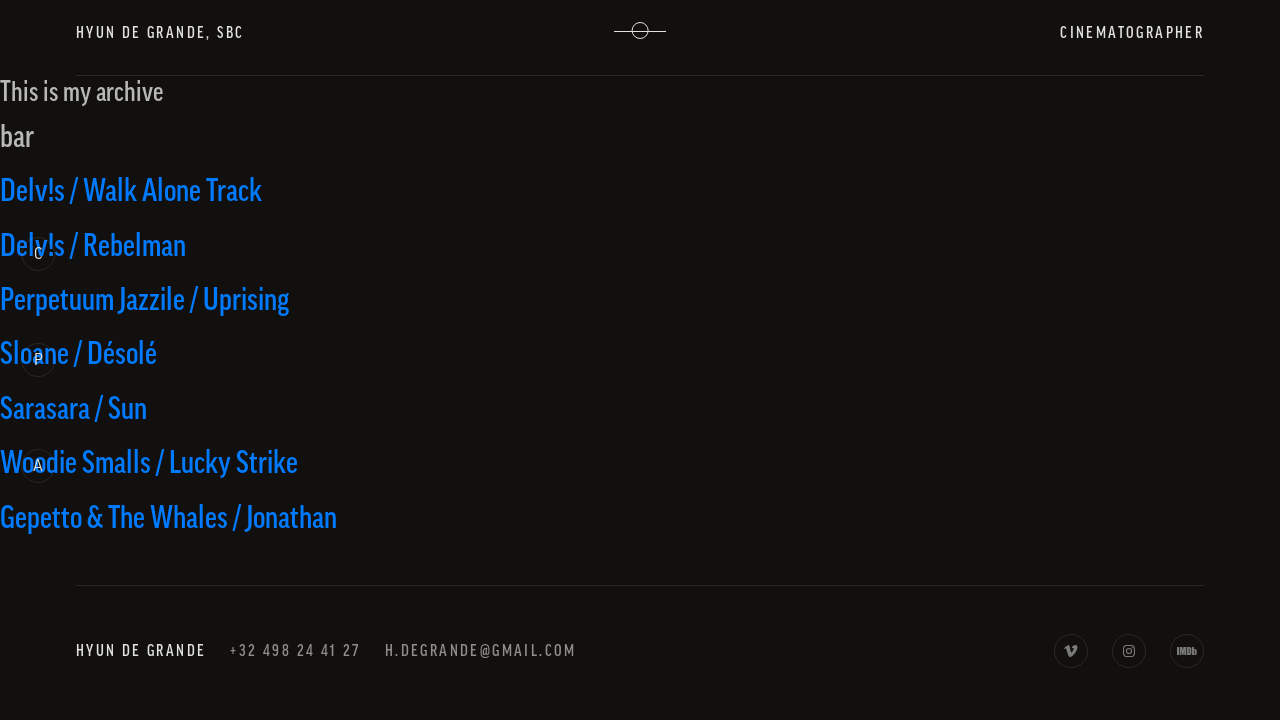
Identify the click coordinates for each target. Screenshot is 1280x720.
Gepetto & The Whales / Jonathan (168, 518)
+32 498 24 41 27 (295, 651)
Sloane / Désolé (78, 354)
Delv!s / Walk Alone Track (131, 191)
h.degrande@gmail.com (481, 651)
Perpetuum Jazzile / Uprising (144, 300)
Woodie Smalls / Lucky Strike (149, 463)
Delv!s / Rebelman (93, 246)
